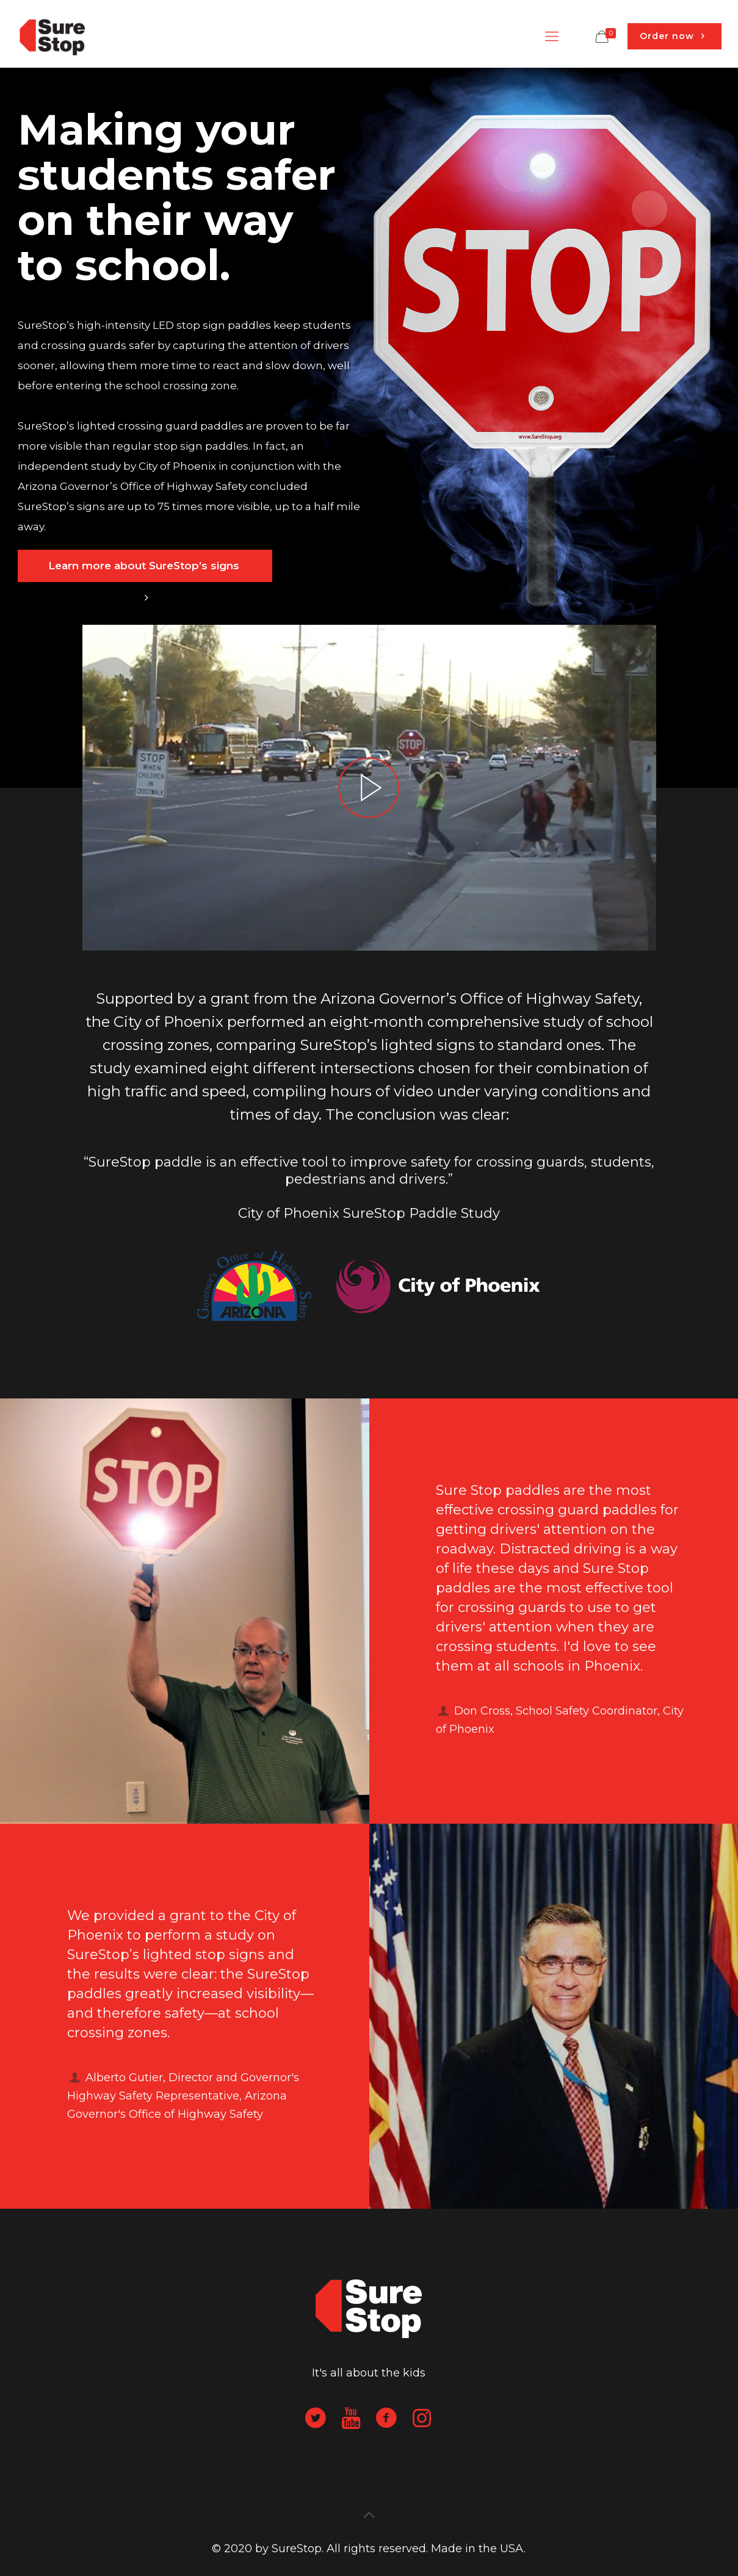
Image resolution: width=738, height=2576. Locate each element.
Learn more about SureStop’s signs (145, 570)
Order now (674, 36)
